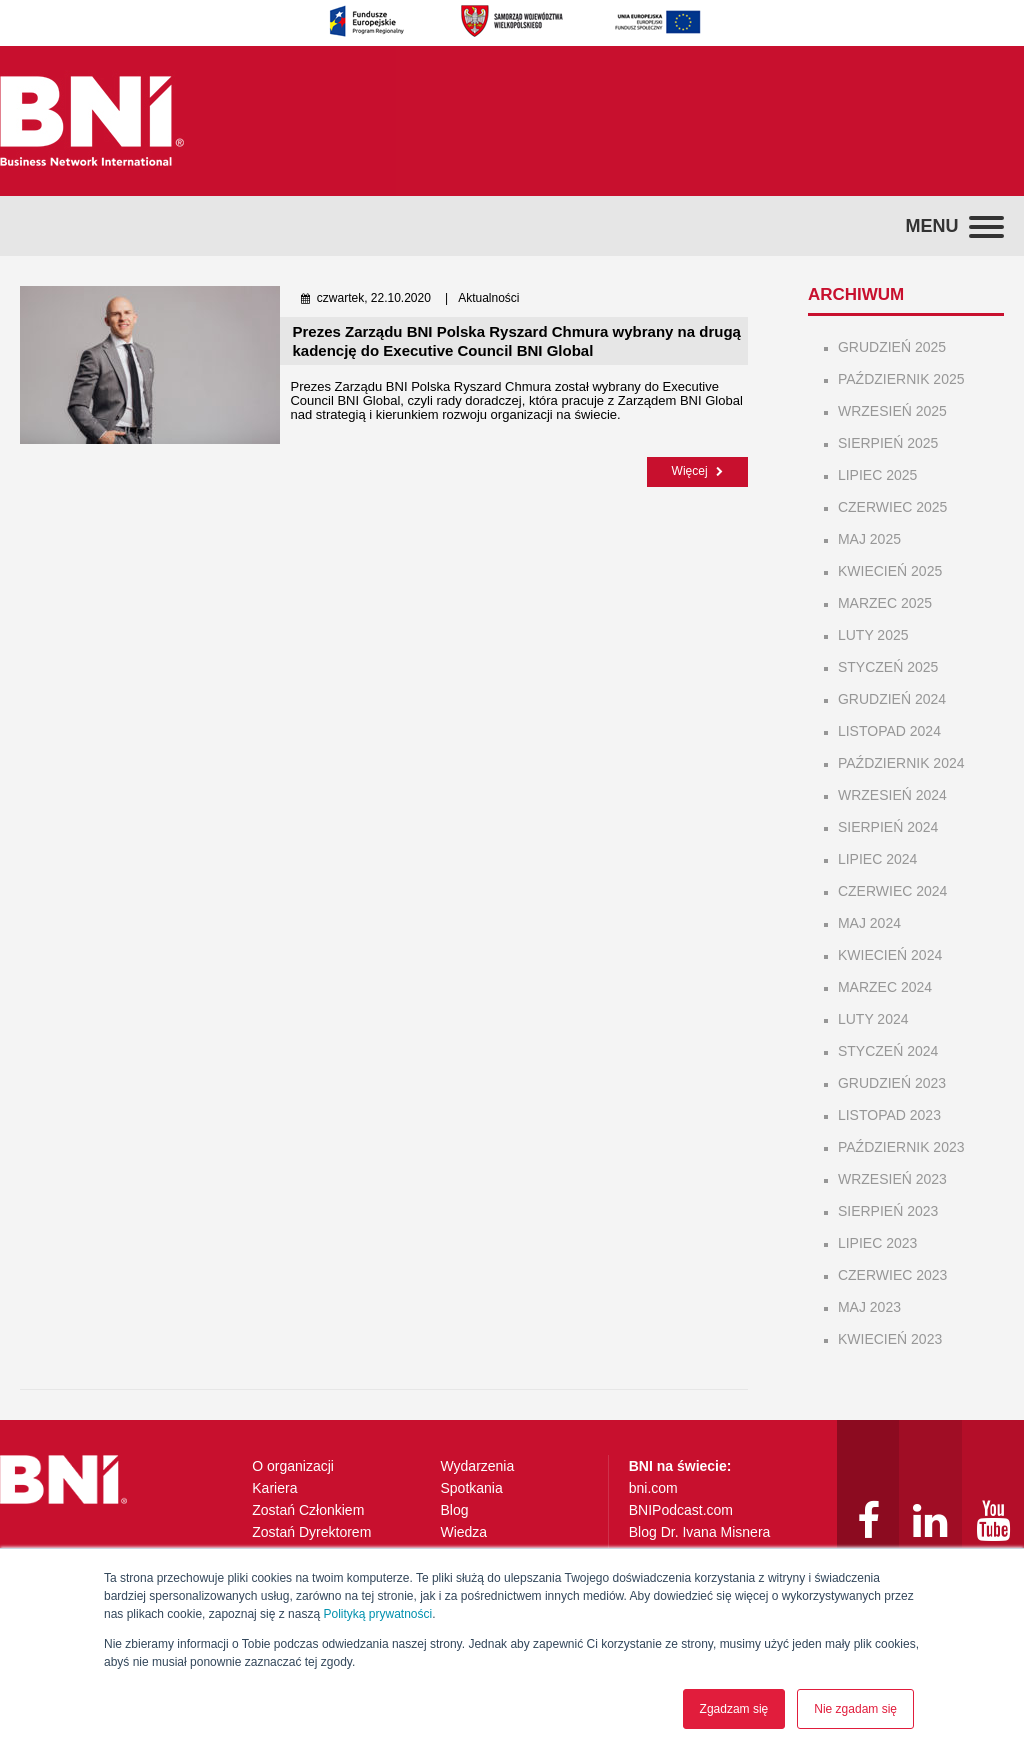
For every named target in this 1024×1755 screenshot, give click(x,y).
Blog (454, 1510)
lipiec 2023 (877, 1243)
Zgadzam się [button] (734, 1709)
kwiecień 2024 (890, 955)
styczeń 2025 (888, 667)
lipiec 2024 (877, 859)
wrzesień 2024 (892, 795)
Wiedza (463, 1532)
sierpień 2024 (888, 827)
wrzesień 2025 (892, 411)
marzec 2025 (885, 603)
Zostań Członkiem (308, 1510)
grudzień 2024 (892, 699)
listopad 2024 (889, 731)
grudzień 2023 (892, 1083)
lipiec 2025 (877, 475)
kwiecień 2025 (890, 571)
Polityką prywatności (377, 1614)
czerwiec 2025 (892, 507)
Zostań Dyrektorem (311, 1532)
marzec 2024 (885, 987)
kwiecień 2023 (890, 1339)
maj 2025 (869, 539)
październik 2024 (901, 763)
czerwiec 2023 (892, 1275)
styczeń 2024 (888, 1051)
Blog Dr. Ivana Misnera (700, 1532)
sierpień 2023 (888, 1211)
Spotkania (471, 1488)
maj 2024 (869, 923)
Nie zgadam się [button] (855, 1709)
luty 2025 (873, 635)
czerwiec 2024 (892, 891)
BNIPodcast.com (681, 1510)
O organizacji (293, 1466)
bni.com (653, 1488)
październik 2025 (901, 379)
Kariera (274, 1488)
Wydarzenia (477, 1466)
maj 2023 (869, 1307)
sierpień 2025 (888, 443)
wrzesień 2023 (892, 1179)
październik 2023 (901, 1147)
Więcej (697, 471)
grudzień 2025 (892, 347)
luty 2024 (873, 1019)
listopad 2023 (889, 1115)
